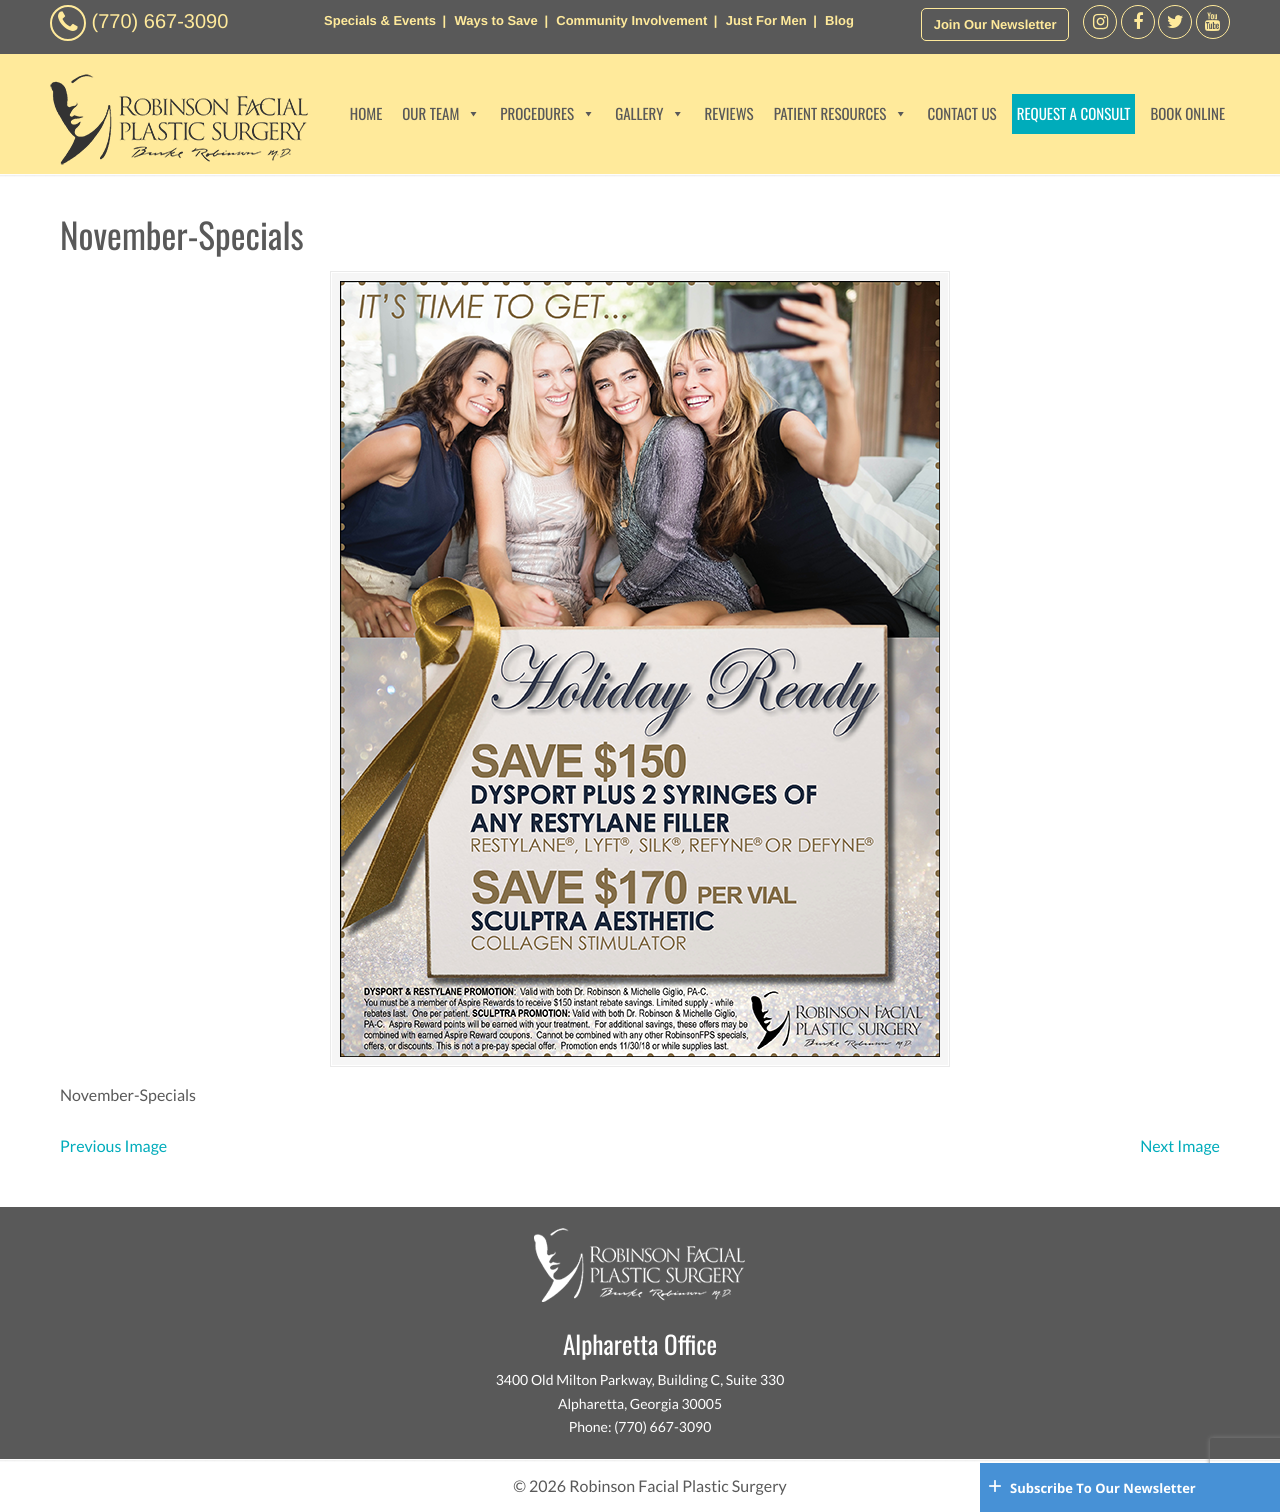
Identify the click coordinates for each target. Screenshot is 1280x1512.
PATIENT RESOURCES (841, 114)
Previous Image (113, 1146)
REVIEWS (728, 114)
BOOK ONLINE (1187, 114)
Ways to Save (495, 20)
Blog (839, 20)
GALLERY (649, 114)
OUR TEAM (441, 114)
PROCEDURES (547, 114)
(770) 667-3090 (160, 22)
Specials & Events (380, 20)
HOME (366, 114)
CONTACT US (961, 114)
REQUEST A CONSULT (1074, 114)
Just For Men (766, 20)
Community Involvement (631, 20)
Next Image (1180, 1146)
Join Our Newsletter (995, 24)
